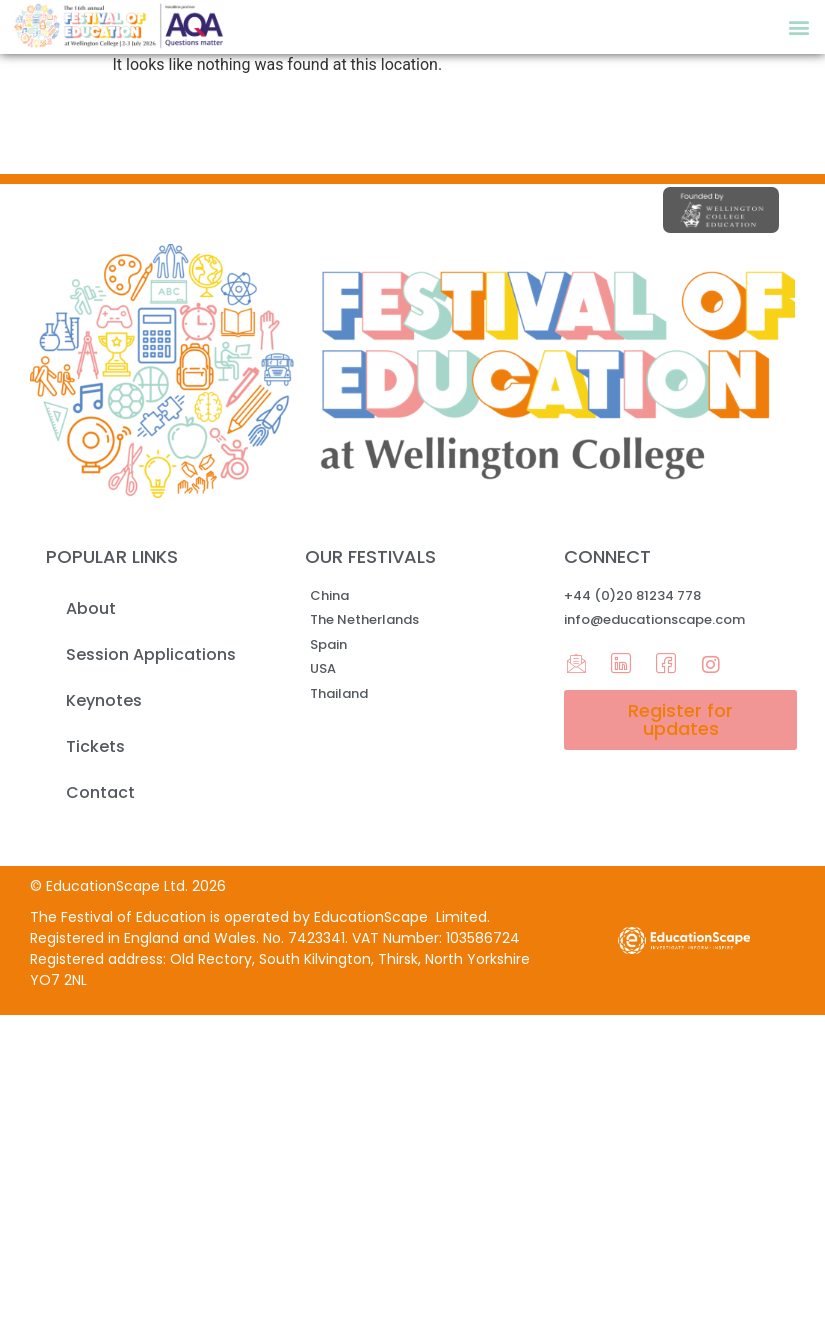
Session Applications (151, 654)
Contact (100, 792)
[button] (798, 26)
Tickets (95, 746)
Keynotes (104, 700)
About (91, 608)
